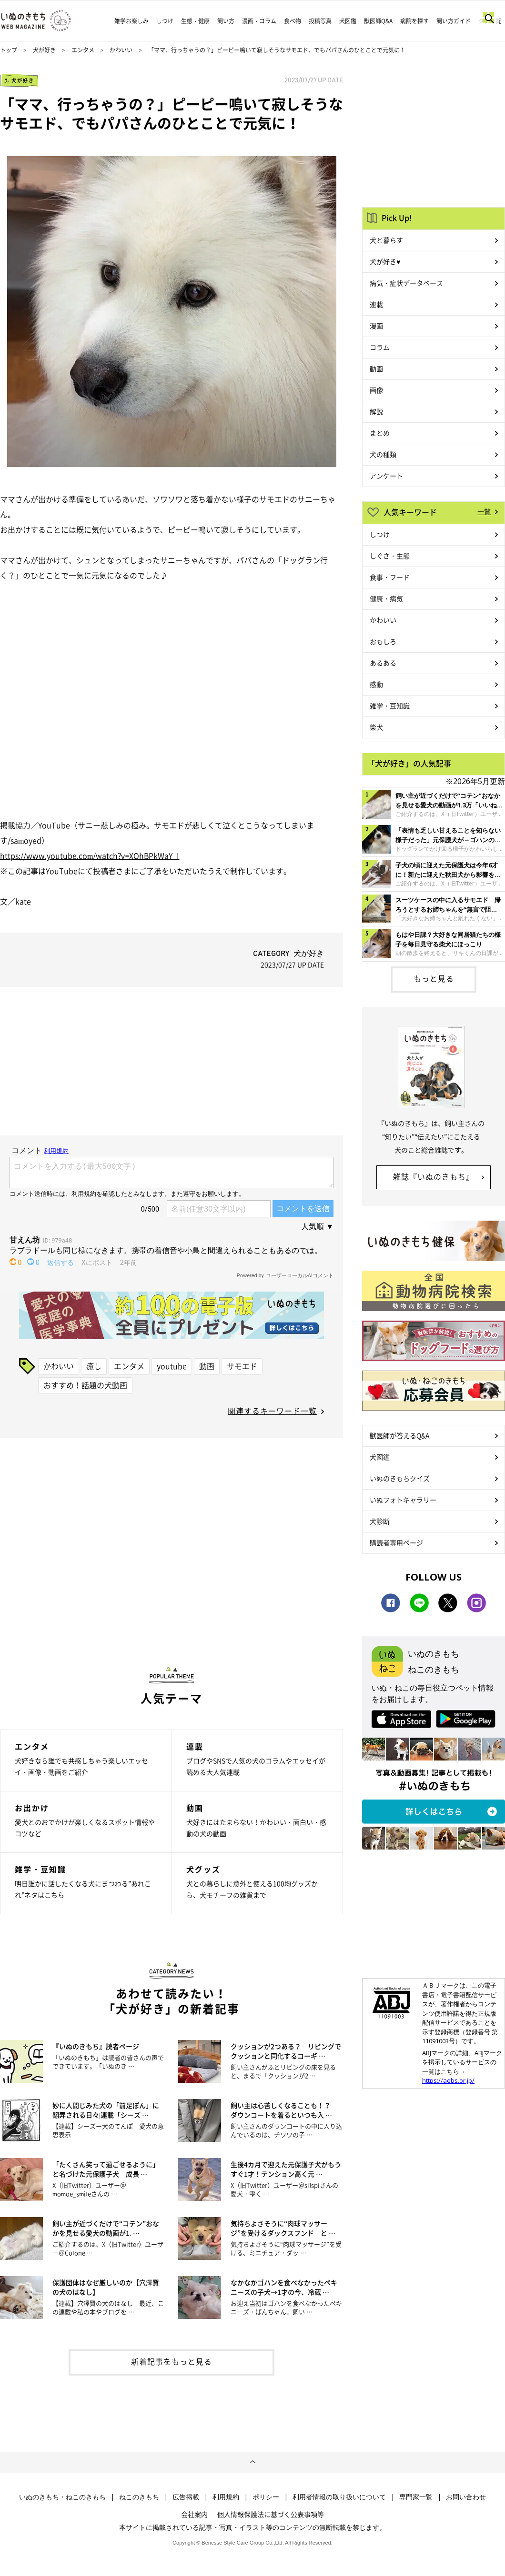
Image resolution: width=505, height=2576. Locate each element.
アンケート (386, 475)
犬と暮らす (386, 240)
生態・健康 (195, 21)
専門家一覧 (416, 2497)
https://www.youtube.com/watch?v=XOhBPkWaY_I (89, 855)
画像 (376, 390)
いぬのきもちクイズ (400, 1478)
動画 (206, 1366)
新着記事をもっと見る (171, 2361)
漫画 (376, 325)
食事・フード (390, 577)
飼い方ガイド (453, 21)
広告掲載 (185, 2497)
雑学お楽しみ (131, 21)
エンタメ (82, 50)
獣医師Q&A (378, 21)
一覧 (484, 511)
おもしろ (383, 641)
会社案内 (194, 2514)
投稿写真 (320, 21)
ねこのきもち (139, 2497)
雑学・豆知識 (390, 705)
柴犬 (376, 727)
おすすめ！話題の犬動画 (85, 1385)
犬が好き (44, 50)
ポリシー (265, 2497)
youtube (172, 1366)
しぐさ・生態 (390, 555)
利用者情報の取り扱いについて (339, 2497)
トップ (8, 50)
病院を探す (414, 21)
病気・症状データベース (406, 283)
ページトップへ (252, 2462)
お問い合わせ (466, 2497)
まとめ (380, 433)
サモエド (242, 1366)
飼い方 (225, 21)
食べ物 (292, 21)
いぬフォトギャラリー (403, 1499)
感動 (376, 684)
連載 (376, 304)
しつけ (164, 21)
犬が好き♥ (385, 261)
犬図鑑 (347, 21)
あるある (383, 662)
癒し (93, 1366)
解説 (376, 411)
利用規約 (225, 2497)
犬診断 (380, 1521)
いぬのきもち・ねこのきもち (62, 2497)
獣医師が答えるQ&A (399, 1435)
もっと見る (434, 978)
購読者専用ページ (396, 1542)
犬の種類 (383, 454)
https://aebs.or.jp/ (448, 2080)
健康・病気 (386, 598)
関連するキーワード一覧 (272, 1410)
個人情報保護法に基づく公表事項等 (270, 2514)
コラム (380, 347)
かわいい (121, 50)
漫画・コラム (259, 21)
